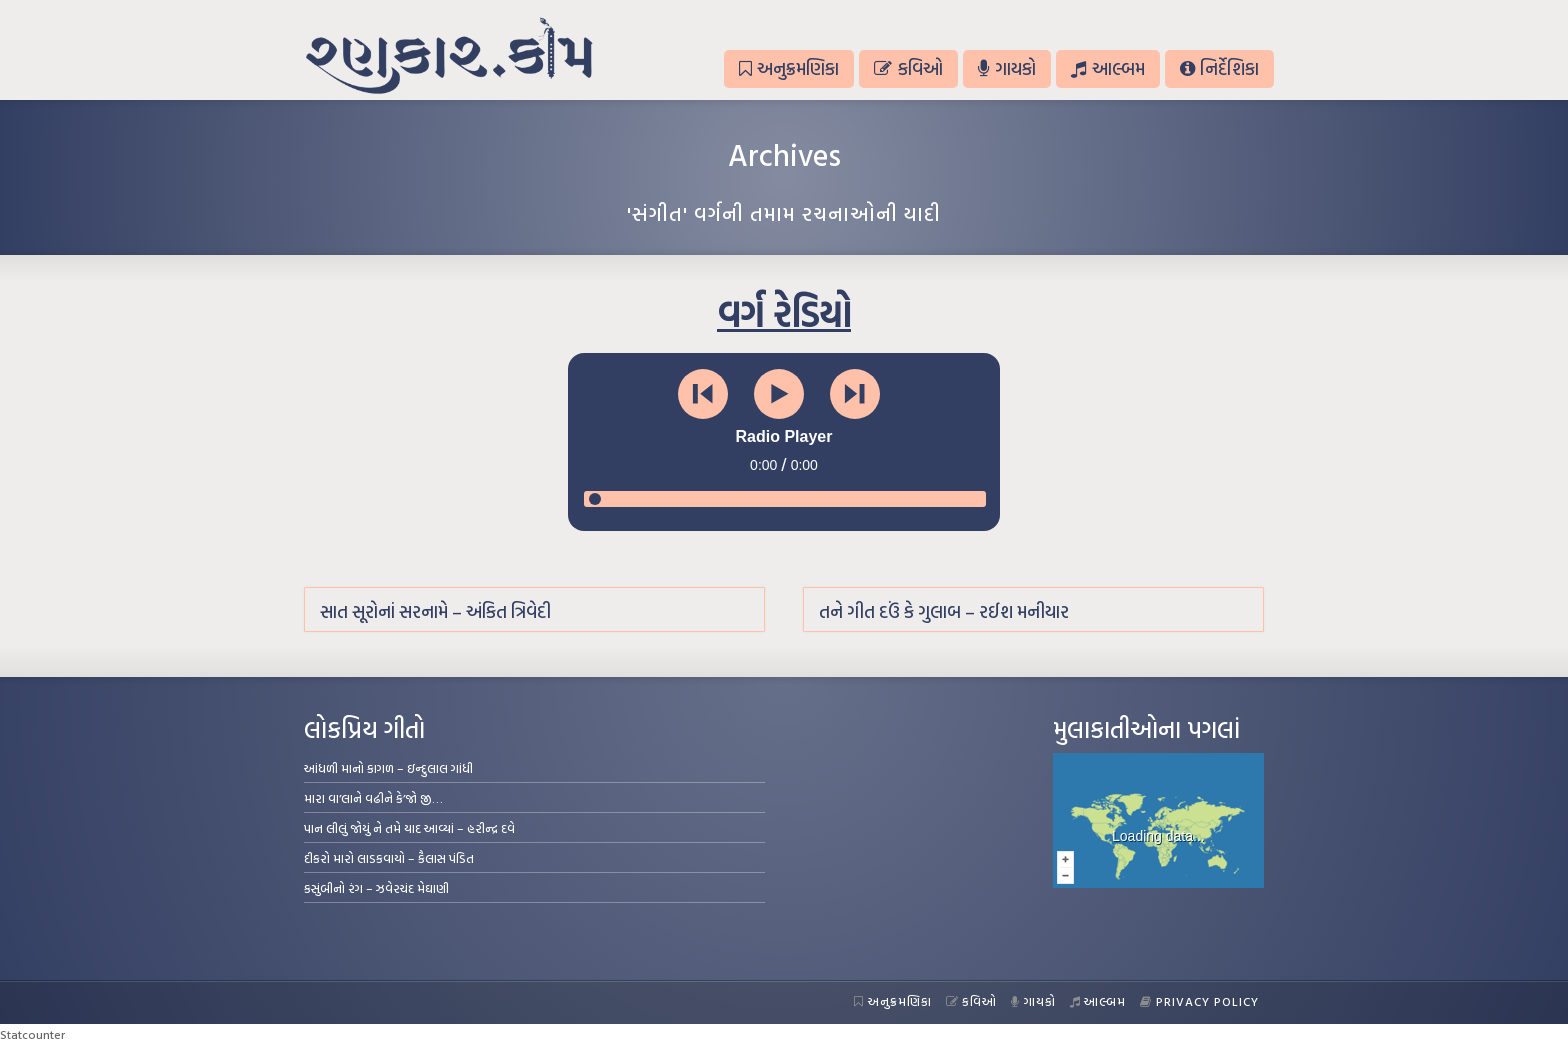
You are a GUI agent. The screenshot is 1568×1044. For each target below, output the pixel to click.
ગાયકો (1007, 68)
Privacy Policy (1199, 1001)
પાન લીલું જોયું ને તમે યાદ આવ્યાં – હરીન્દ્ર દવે (409, 828)
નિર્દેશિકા (1219, 68)
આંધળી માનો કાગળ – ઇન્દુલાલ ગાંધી (388, 768)
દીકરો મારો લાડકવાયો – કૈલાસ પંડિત (389, 858)
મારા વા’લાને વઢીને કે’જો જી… (373, 798)
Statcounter (32, 1034)
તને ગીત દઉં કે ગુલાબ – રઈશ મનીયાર (944, 611)
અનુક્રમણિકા (789, 68)
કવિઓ (908, 68)
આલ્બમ (1107, 68)
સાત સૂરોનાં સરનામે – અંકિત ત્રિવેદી (435, 611)
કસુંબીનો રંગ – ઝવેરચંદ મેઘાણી (376, 888)
